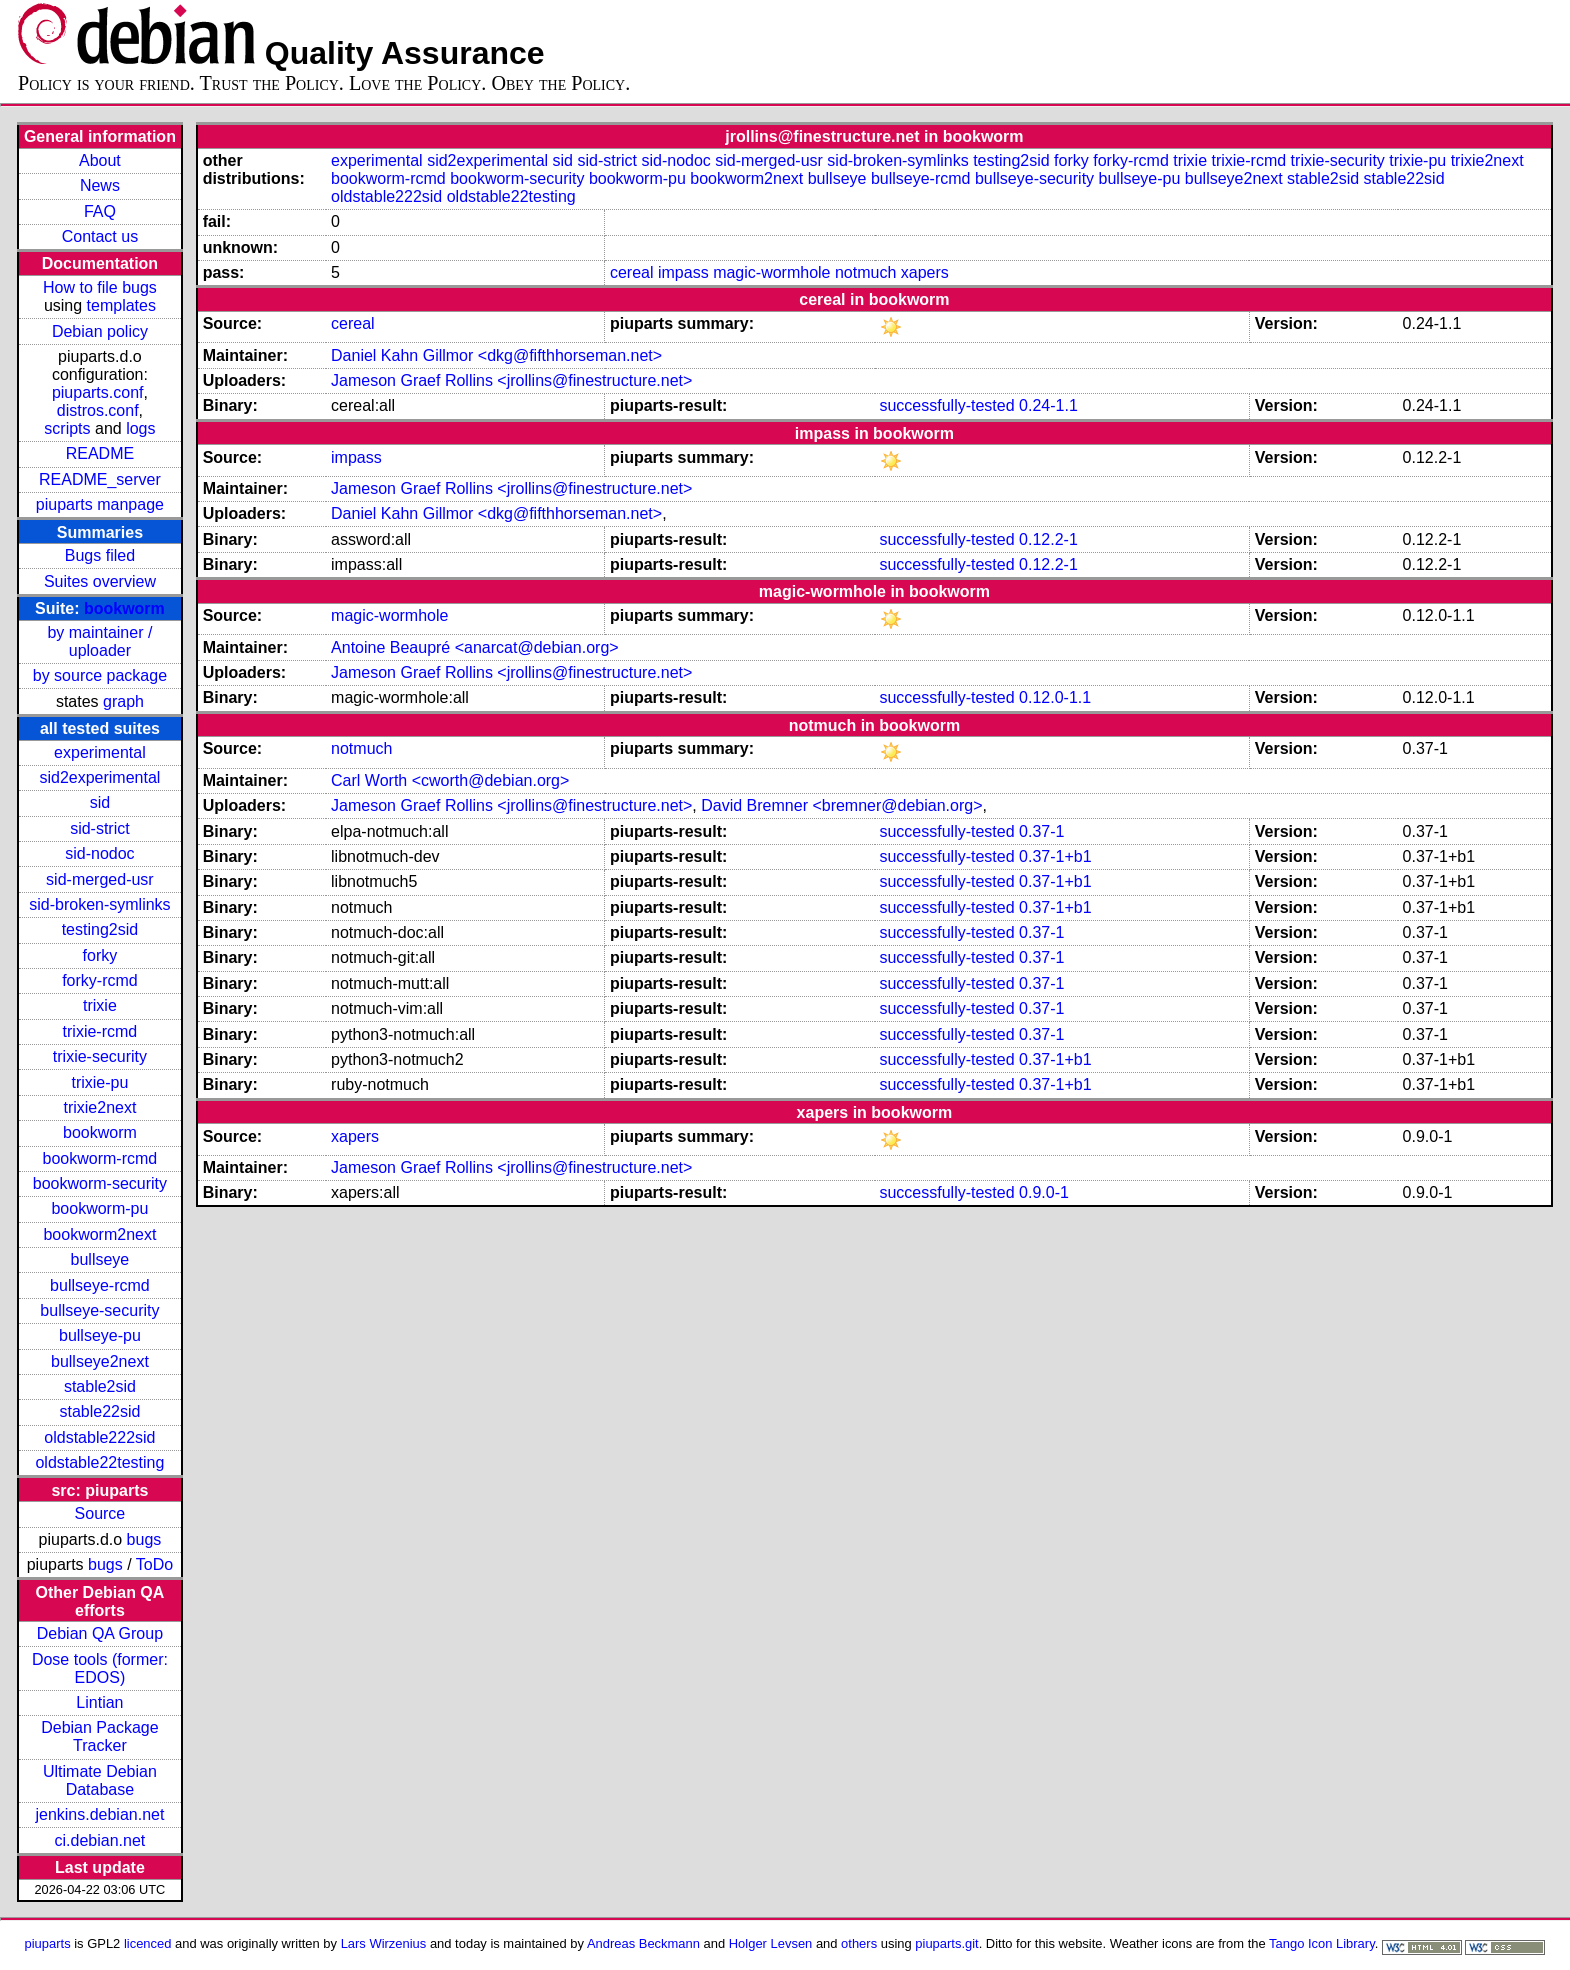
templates (121, 305)
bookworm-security (100, 1183)
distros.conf (98, 410)
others (859, 1943)
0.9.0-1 (1044, 1192)
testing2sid (100, 929)
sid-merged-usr (100, 879)
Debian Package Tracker (99, 1736)
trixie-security (100, 1056)
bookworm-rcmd (100, 1158)
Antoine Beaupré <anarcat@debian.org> (475, 647)
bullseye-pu (100, 1335)
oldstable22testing (99, 1462)
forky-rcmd (100, 980)
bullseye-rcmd (100, 1285)
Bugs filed (100, 555)
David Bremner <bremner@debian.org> (841, 805)
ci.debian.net (100, 1840)
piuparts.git (946, 1943)
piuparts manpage (100, 504)
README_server (100, 479)
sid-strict (100, 828)
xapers (925, 272)
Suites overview (100, 581)
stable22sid (99, 1411)
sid (100, 802)
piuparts (48, 1943)
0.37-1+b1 (1055, 856)
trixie (100, 1005)
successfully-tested (946, 405)
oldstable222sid (99, 1437)
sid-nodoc (99, 853)
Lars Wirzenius (384, 1943)
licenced (148, 1943)
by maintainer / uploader (99, 641)
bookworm (124, 608)
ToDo (154, 1564)
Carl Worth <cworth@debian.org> (450, 780)
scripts (67, 428)
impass (683, 272)
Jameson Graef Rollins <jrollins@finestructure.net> (511, 380)
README (100, 453)
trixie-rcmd (100, 1031)
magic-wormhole (771, 272)
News (100, 185)
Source (100, 1513)
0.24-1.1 (1048, 405)
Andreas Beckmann (643, 1943)
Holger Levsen (771, 1943)
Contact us (100, 236)
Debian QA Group (100, 1633)
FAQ (100, 211)
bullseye (100, 1259)
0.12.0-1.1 (1055, 697)
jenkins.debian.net (99, 1814)
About (100, 160)
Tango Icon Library (1322, 1943)
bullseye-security (99, 1310)
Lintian (99, 1702)
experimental (100, 752)
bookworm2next (99, 1234)
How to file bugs (100, 287)
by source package (100, 675)
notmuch (865, 272)
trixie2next (99, 1107)
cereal (632, 272)
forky (100, 955)
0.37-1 (1041, 831)
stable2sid (100, 1386)
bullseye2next (100, 1361)
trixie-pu (99, 1082)
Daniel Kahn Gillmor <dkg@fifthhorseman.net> (496, 355)
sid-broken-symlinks (99, 904)
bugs (144, 1539)
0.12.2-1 (1048, 539)
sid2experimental (99, 777)
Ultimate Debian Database (100, 1780)
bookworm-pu (99, 1208)
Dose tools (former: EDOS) (100, 1668)
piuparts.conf (98, 392)
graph (123, 701)
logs (140, 428)
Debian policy (100, 331)
